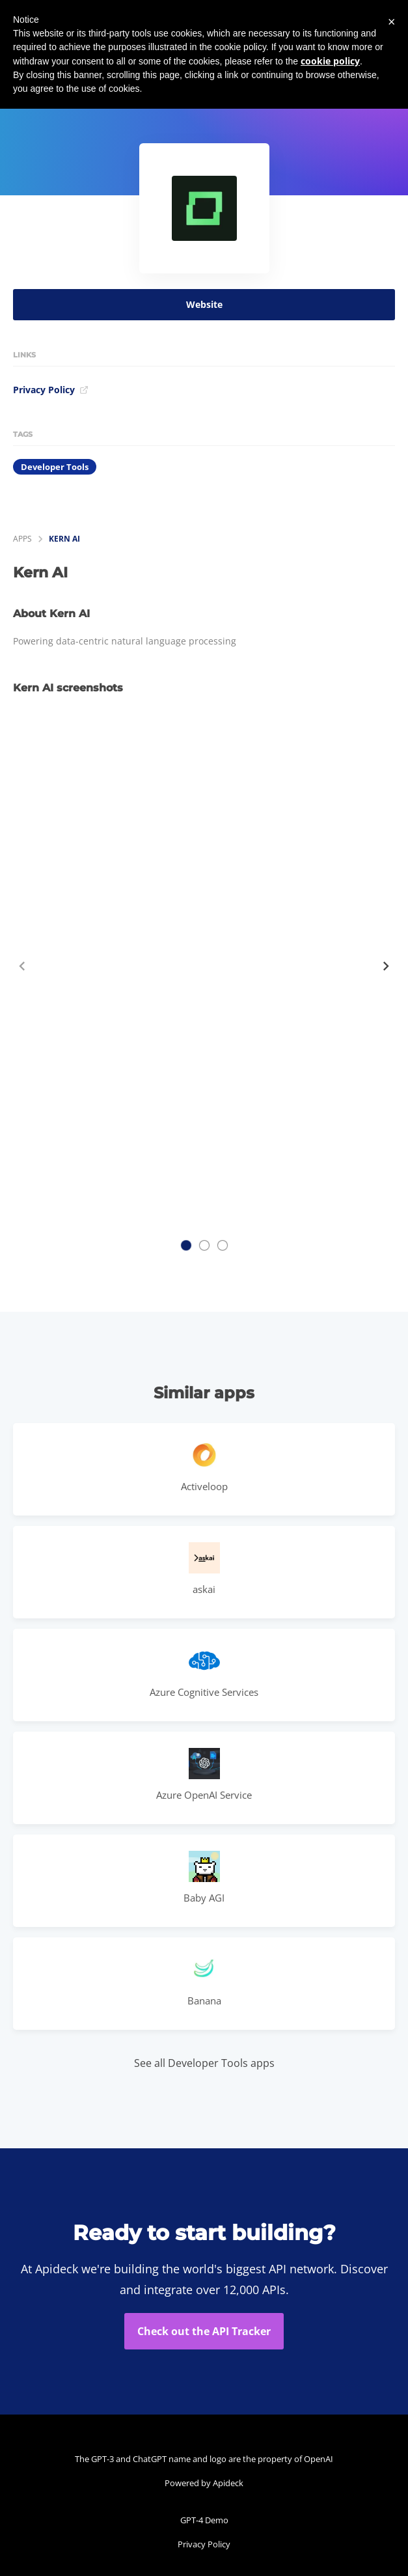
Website (204, 304)
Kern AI (64, 538)
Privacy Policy (50, 389)
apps (22, 538)
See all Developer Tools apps (204, 2063)
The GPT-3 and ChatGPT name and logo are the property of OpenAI (204, 2459)
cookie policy (330, 61)
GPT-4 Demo (204, 2520)
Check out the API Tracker (204, 2331)
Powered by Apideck (204, 2483)
